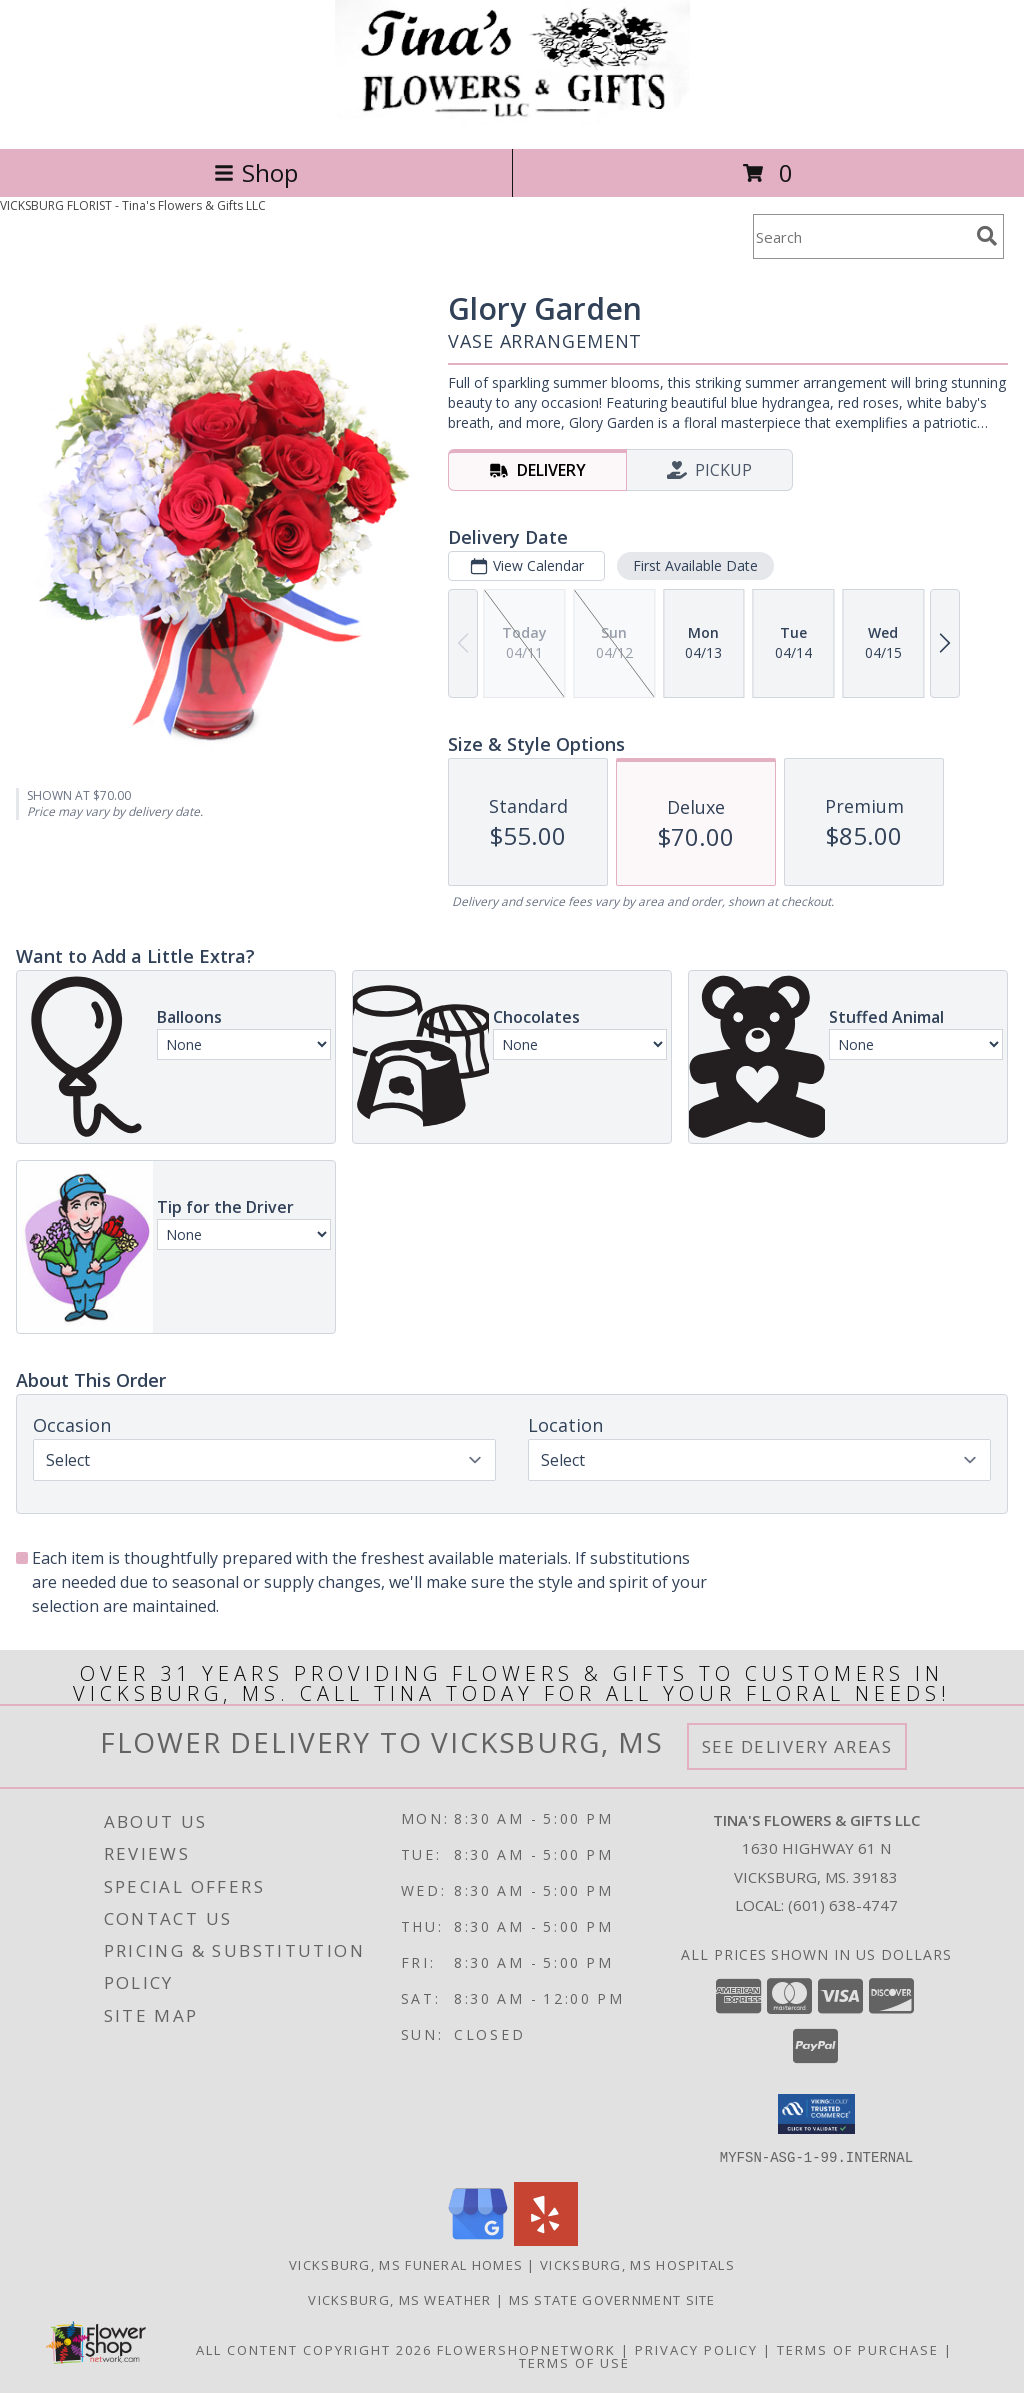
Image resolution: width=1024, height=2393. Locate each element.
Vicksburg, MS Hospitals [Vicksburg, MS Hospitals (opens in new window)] (637, 2264)
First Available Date (695, 565)
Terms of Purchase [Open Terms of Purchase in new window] (858, 2349)
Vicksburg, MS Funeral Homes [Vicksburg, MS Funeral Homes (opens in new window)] (406, 2264)
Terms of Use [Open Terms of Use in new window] (574, 2362)
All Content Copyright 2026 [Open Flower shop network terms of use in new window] (314, 2349)
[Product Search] (861, 236)
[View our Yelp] (546, 2239)
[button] (816, 2114)
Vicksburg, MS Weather (399, 2299)
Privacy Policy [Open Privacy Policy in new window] (696, 2349)
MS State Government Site (612, 2299)
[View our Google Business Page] (478, 2239)
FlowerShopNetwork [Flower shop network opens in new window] (526, 2349)
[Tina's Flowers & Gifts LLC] (512, 119)
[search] (987, 236)
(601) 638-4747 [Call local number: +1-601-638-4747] (843, 1905)
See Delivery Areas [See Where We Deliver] (797, 1746)
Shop (256, 172)
